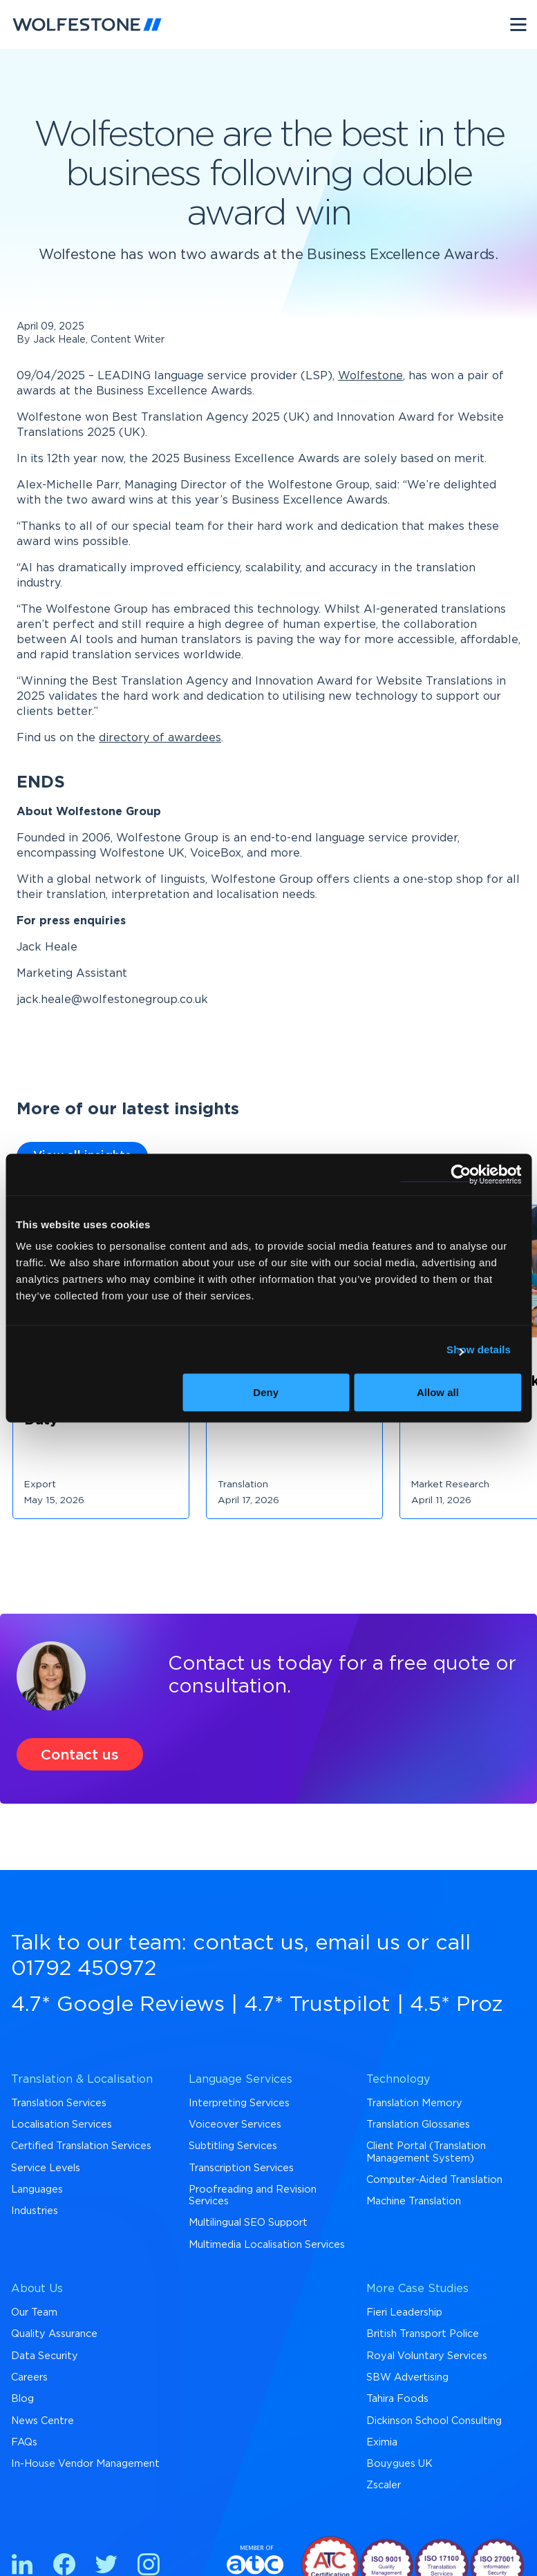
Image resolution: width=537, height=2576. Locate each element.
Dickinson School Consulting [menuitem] (434, 2421)
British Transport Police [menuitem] (422, 2334)
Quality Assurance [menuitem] (54, 2334)
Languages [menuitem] (37, 2189)
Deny (266, 1392)
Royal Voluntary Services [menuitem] (426, 2356)
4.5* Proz (456, 2004)
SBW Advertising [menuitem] (407, 2377)
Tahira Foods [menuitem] (397, 2399)
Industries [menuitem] (34, 2211)
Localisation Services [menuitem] (61, 2124)
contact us (248, 1943)
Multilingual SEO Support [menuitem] (248, 2222)
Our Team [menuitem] (34, 2312)
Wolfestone (370, 375)
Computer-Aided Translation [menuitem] (434, 2180)
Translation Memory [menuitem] (414, 2103)
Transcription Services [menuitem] (241, 2168)
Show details (478, 1349)
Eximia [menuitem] (381, 2442)
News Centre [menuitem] (42, 2421)
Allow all (438, 1392)
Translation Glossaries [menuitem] (418, 2124)
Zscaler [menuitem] (383, 2485)
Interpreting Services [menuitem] (239, 2103)
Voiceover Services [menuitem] (235, 2124)
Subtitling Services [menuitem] (233, 2146)
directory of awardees (160, 737)
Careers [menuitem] (29, 2377)
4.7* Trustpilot (317, 2004)
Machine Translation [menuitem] (413, 2201)
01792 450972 (83, 1968)
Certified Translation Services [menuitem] (81, 2146)
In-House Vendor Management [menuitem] (85, 2464)
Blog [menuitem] (22, 2399)
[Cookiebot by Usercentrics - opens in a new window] (460, 1174)
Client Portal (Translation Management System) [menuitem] (426, 2152)
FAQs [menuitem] (24, 2442)
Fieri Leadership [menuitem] (404, 2312)
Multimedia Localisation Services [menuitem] (267, 2245)
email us (357, 1943)
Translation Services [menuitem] (58, 2103)
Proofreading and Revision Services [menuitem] (253, 2195)
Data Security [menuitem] (44, 2356)
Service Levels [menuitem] (45, 2168)
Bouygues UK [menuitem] (399, 2464)
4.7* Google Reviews (118, 2004)
